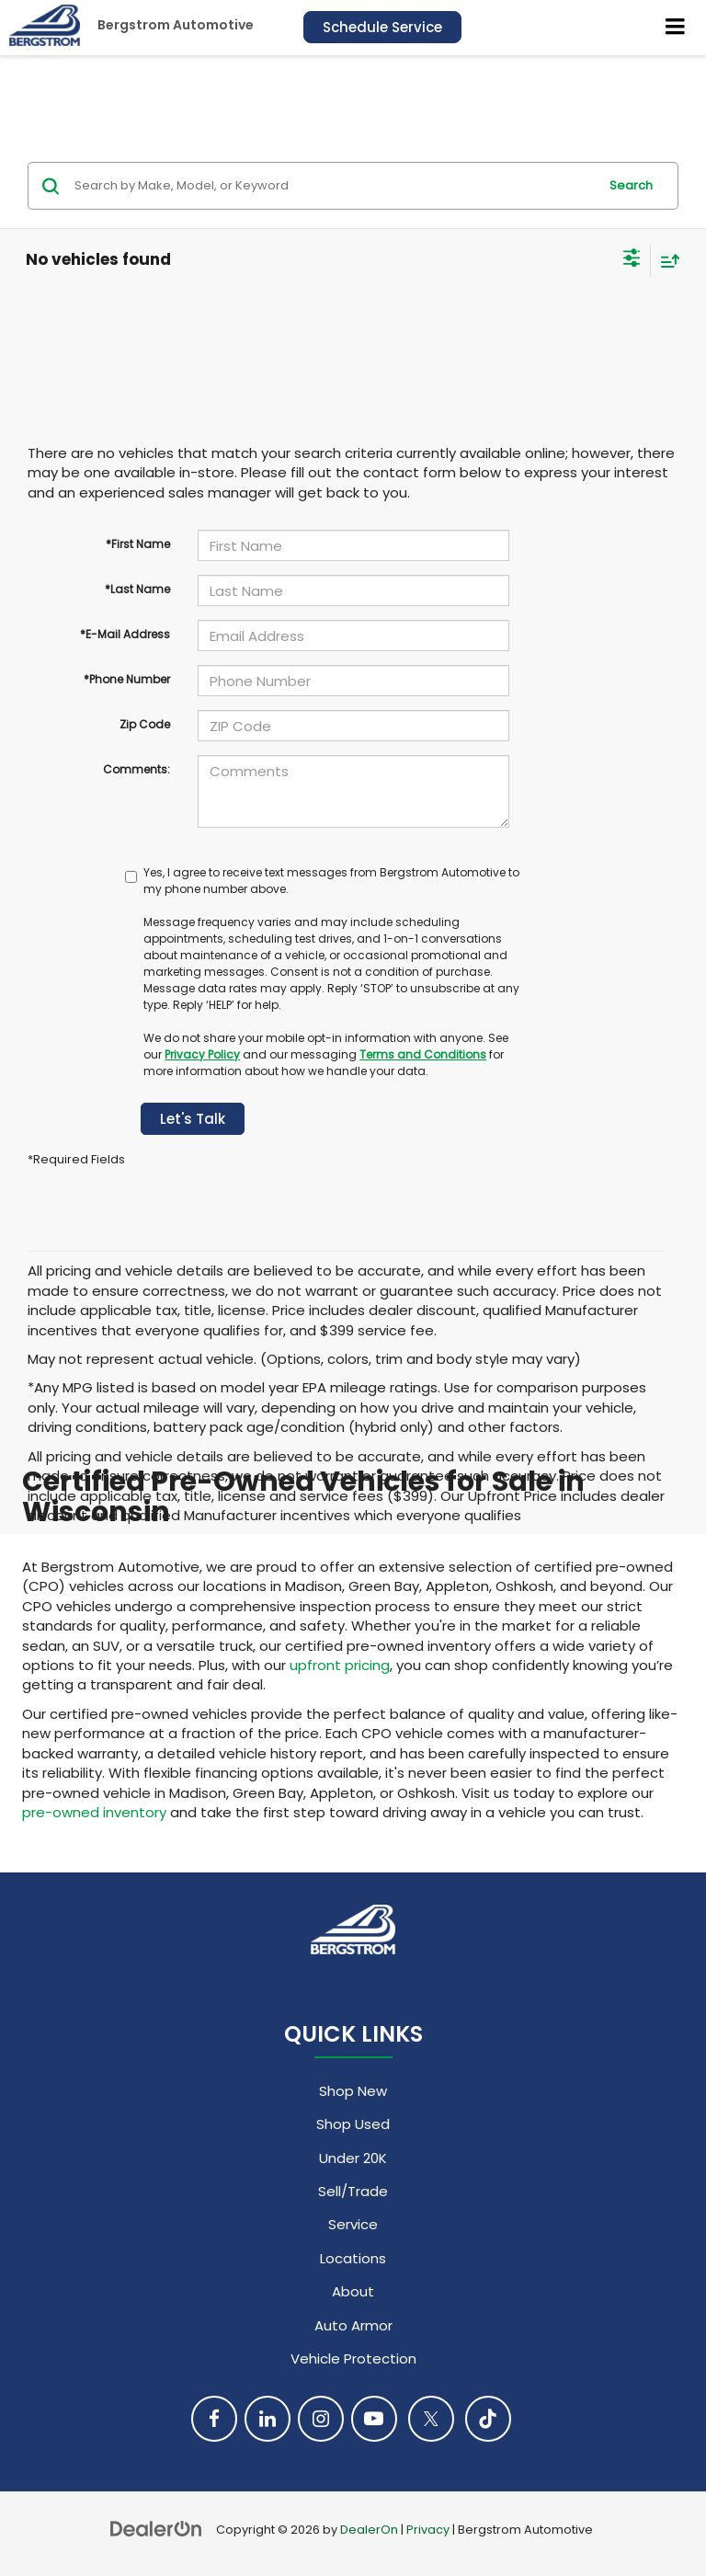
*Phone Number (127, 679)
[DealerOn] (156, 2528)
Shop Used (353, 2124)
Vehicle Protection (353, 2358)
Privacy (428, 2529)
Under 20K (353, 2158)
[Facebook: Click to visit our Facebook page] (214, 2419)
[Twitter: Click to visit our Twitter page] (431, 2419)
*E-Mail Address (125, 634)
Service (353, 2224)
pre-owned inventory (94, 1812)
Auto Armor (353, 2325)
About (353, 2291)
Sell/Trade (353, 2191)
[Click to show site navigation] (675, 27)
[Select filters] (632, 260)
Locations (353, 2258)
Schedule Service (382, 27)
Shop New (353, 2091)
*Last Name (137, 589)
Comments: (136, 769)
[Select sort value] (665, 261)
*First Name (138, 544)
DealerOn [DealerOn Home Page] (369, 2529)
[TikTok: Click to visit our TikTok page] (488, 2419)
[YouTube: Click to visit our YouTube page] (374, 2419)
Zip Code (145, 724)
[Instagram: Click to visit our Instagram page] (320, 2419)
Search (631, 185)
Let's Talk (192, 1118)
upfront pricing (340, 1665)
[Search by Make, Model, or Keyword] (333, 186)
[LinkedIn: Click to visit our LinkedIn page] (267, 2419)
